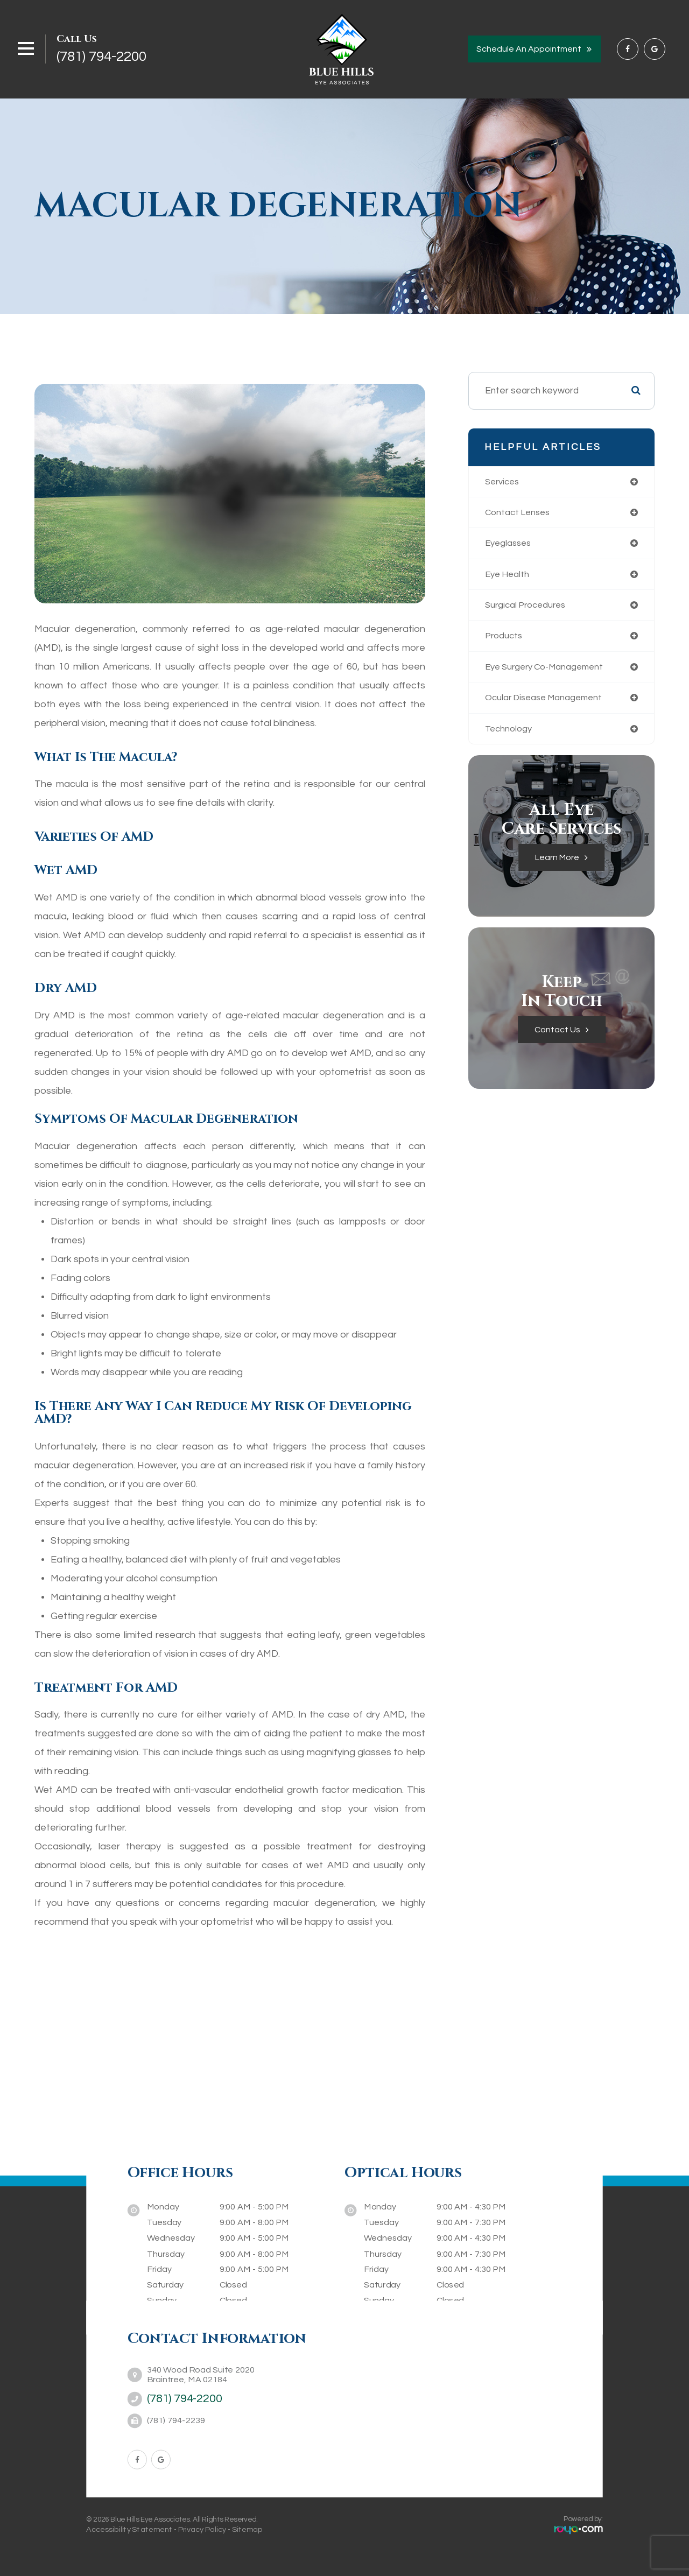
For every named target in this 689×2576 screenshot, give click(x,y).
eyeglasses (510, 545)
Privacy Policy (202, 2528)
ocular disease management (547, 702)
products (504, 639)
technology (509, 734)
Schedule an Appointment (528, 49)
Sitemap (247, 2528)
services (504, 482)
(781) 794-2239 (176, 2420)
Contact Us (557, 1036)
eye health (508, 576)
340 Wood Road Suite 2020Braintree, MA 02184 (201, 2374)
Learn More (557, 864)
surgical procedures (528, 608)
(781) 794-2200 (101, 57)
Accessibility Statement (129, 2528)
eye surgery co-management (548, 671)
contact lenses (519, 513)
